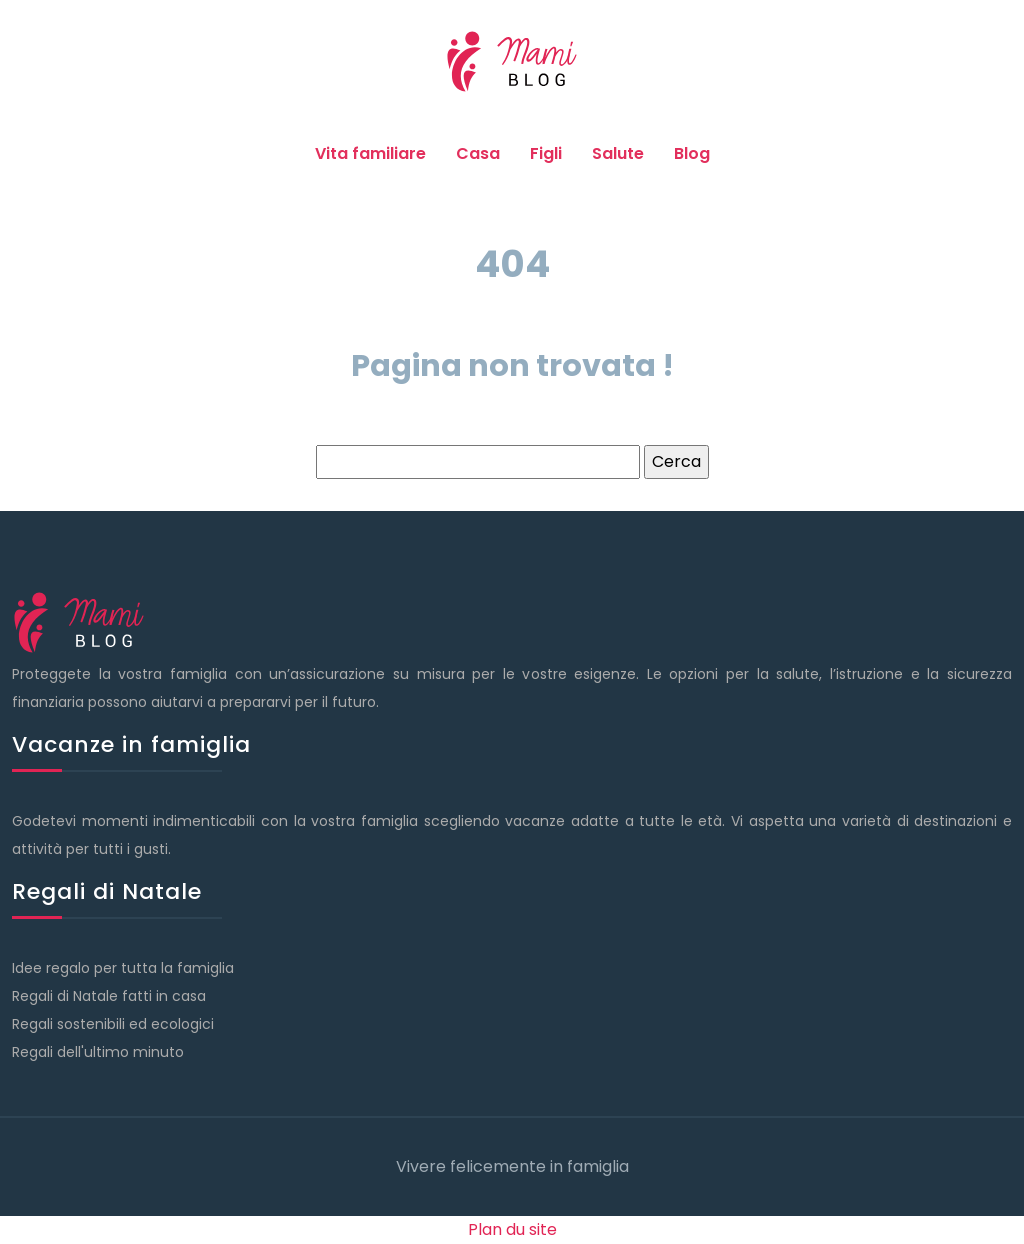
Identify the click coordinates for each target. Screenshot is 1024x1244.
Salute (618, 153)
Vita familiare (370, 153)
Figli (546, 153)
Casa (478, 153)
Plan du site (512, 1229)
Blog (692, 153)
